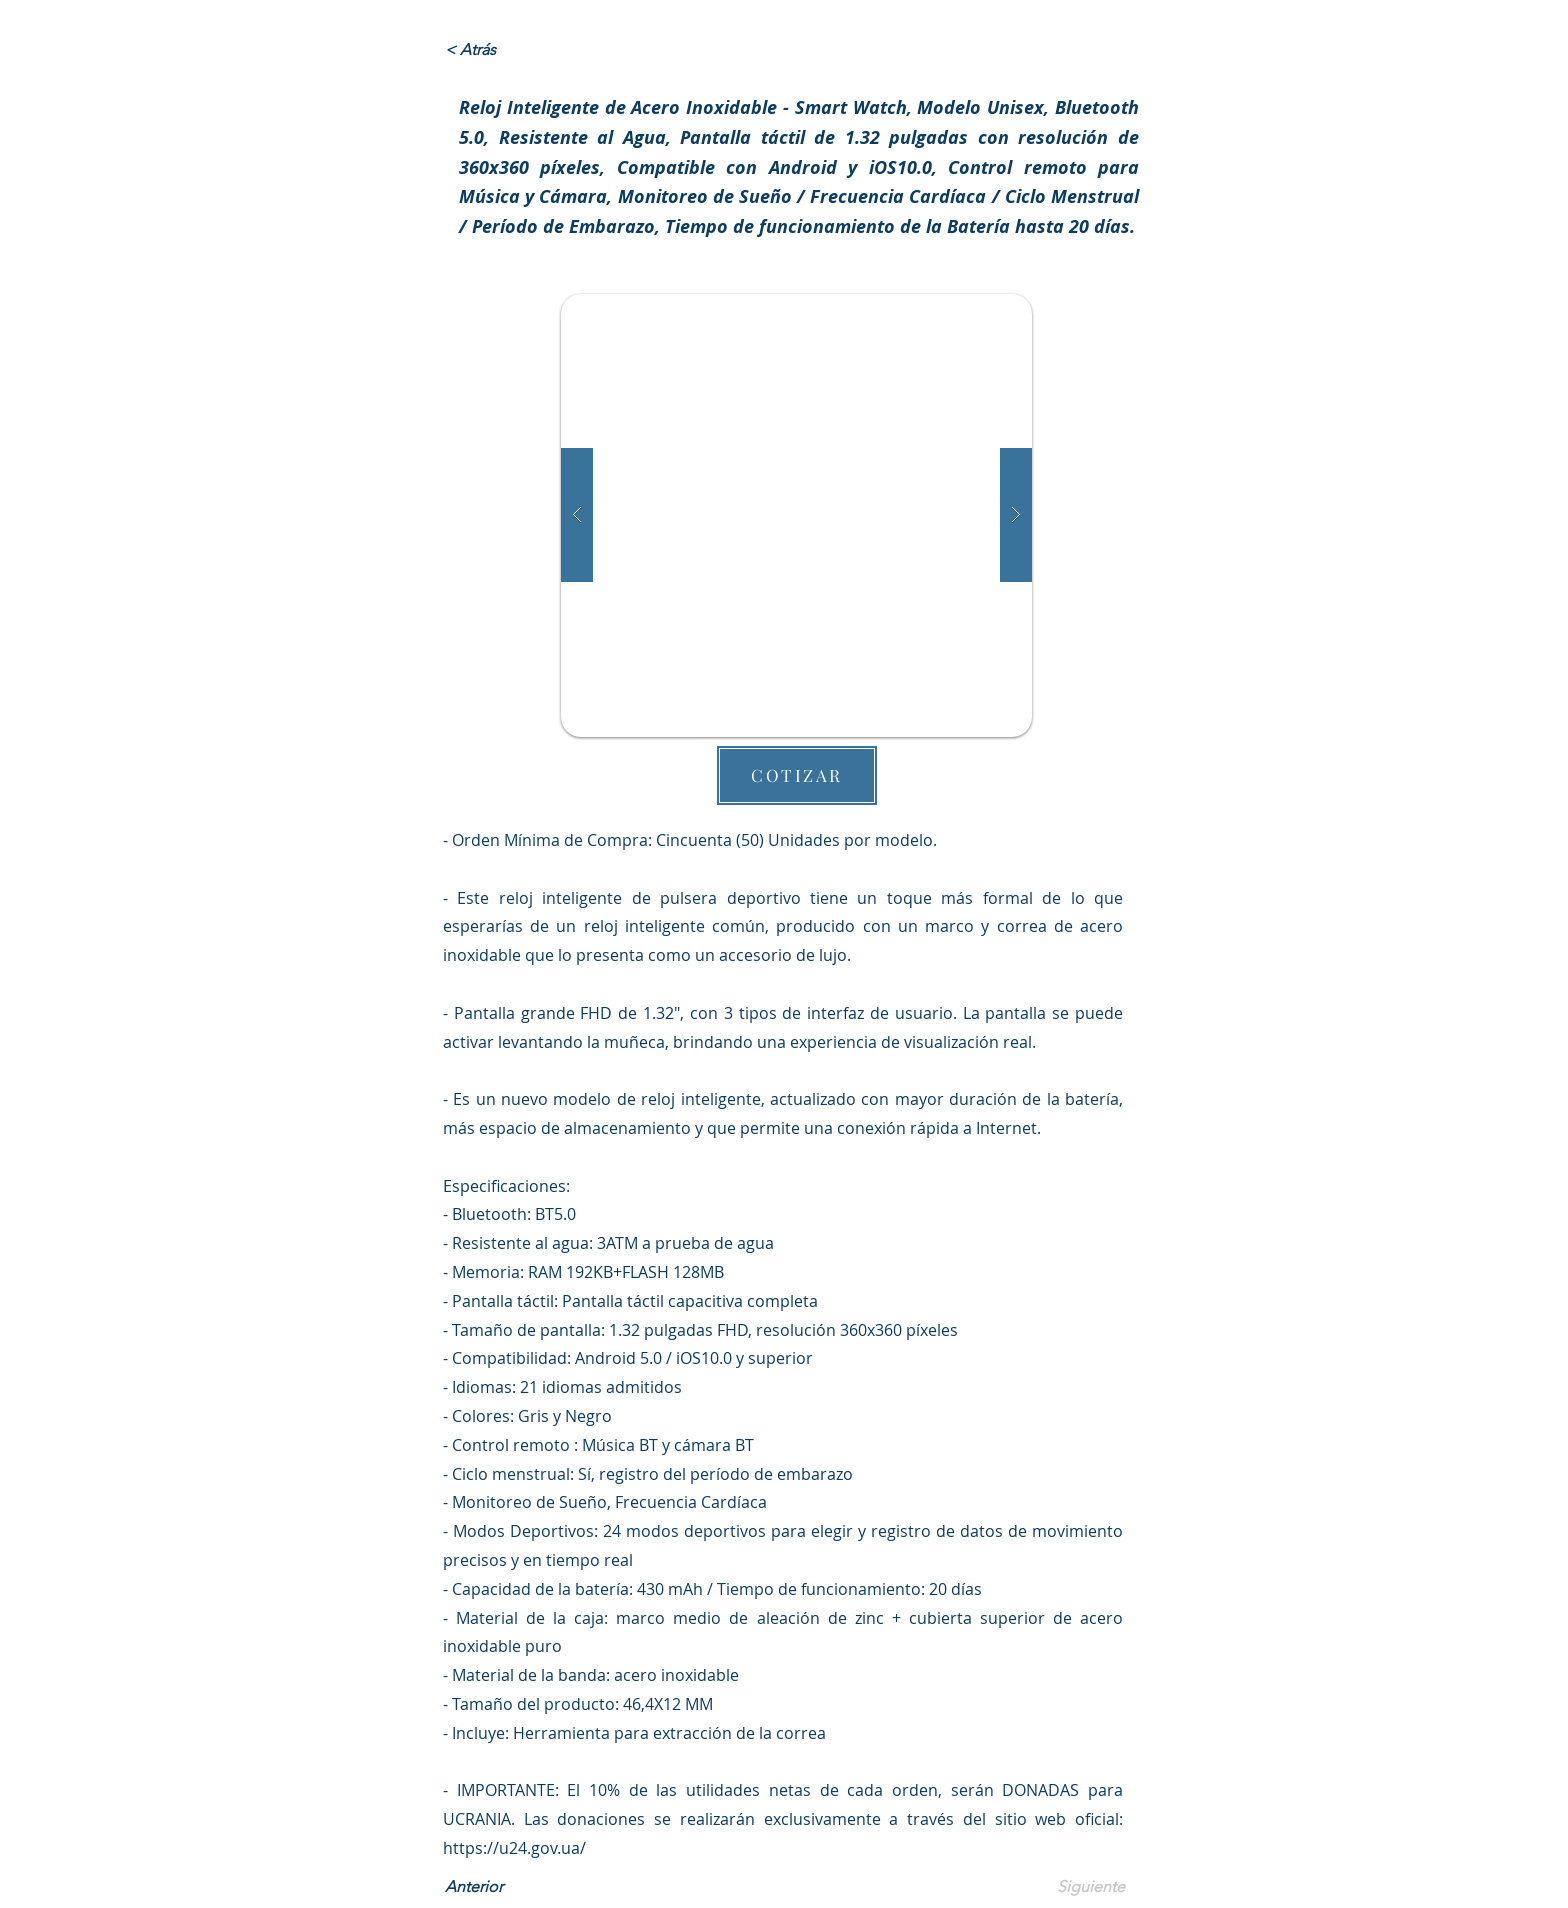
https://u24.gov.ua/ (514, 1848)
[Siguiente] (1075, 1888)
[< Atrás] (511, 50)
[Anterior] (511, 1888)
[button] (796, 515)
